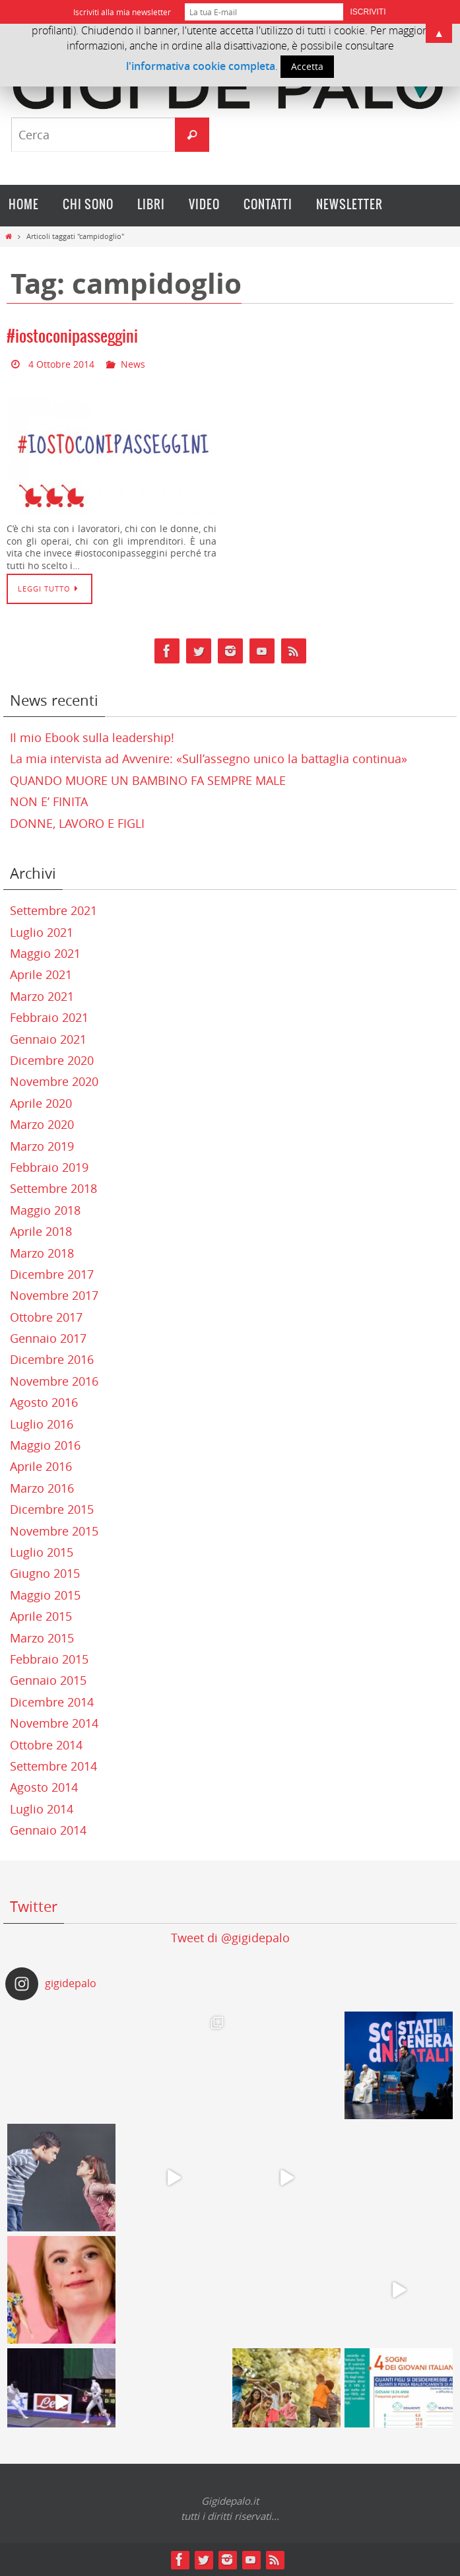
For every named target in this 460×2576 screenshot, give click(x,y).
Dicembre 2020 (52, 1060)
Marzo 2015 (42, 1638)
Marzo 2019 (42, 1146)
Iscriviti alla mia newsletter (122, 12)
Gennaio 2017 (48, 1338)
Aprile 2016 (41, 1466)
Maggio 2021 (45, 953)
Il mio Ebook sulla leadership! (92, 737)
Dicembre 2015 (52, 1509)
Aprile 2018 (41, 1231)
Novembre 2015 (54, 1531)
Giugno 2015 (45, 1573)
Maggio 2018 (45, 1210)
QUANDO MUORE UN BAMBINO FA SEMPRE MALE (148, 780)
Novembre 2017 (54, 1295)
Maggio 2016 (45, 1445)
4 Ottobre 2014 (61, 364)
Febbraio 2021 (49, 1017)
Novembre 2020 (54, 1081)
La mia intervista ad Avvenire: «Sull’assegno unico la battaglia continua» (208, 758)
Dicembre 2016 (52, 1359)
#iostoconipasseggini (72, 336)
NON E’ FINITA (49, 801)
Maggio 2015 (45, 1595)
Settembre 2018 (53, 1188)
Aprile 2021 (41, 974)
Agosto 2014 (44, 1787)
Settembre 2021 (53, 910)
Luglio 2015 (41, 1552)
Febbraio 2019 (49, 1167)
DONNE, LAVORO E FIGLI (77, 823)
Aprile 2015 (41, 1616)
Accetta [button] (307, 66)
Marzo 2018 (42, 1253)
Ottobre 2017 (46, 1317)
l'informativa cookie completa (200, 66)
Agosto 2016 (44, 1402)
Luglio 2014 (41, 1809)
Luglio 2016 (41, 1424)
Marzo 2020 (42, 1124)
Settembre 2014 (53, 1766)
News (133, 364)
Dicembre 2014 (52, 1702)
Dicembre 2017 (52, 1274)
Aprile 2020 (41, 1103)
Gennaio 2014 (48, 1830)
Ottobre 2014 (46, 1745)
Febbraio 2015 (49, 1659)
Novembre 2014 (54, 1723)
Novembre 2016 (54, 1381)
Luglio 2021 (41, 932)
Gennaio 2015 (48, 1680)
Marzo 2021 (42, 996)
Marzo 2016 (42, 1488)
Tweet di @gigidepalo (230, 1938)
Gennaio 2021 (48, 1039)
